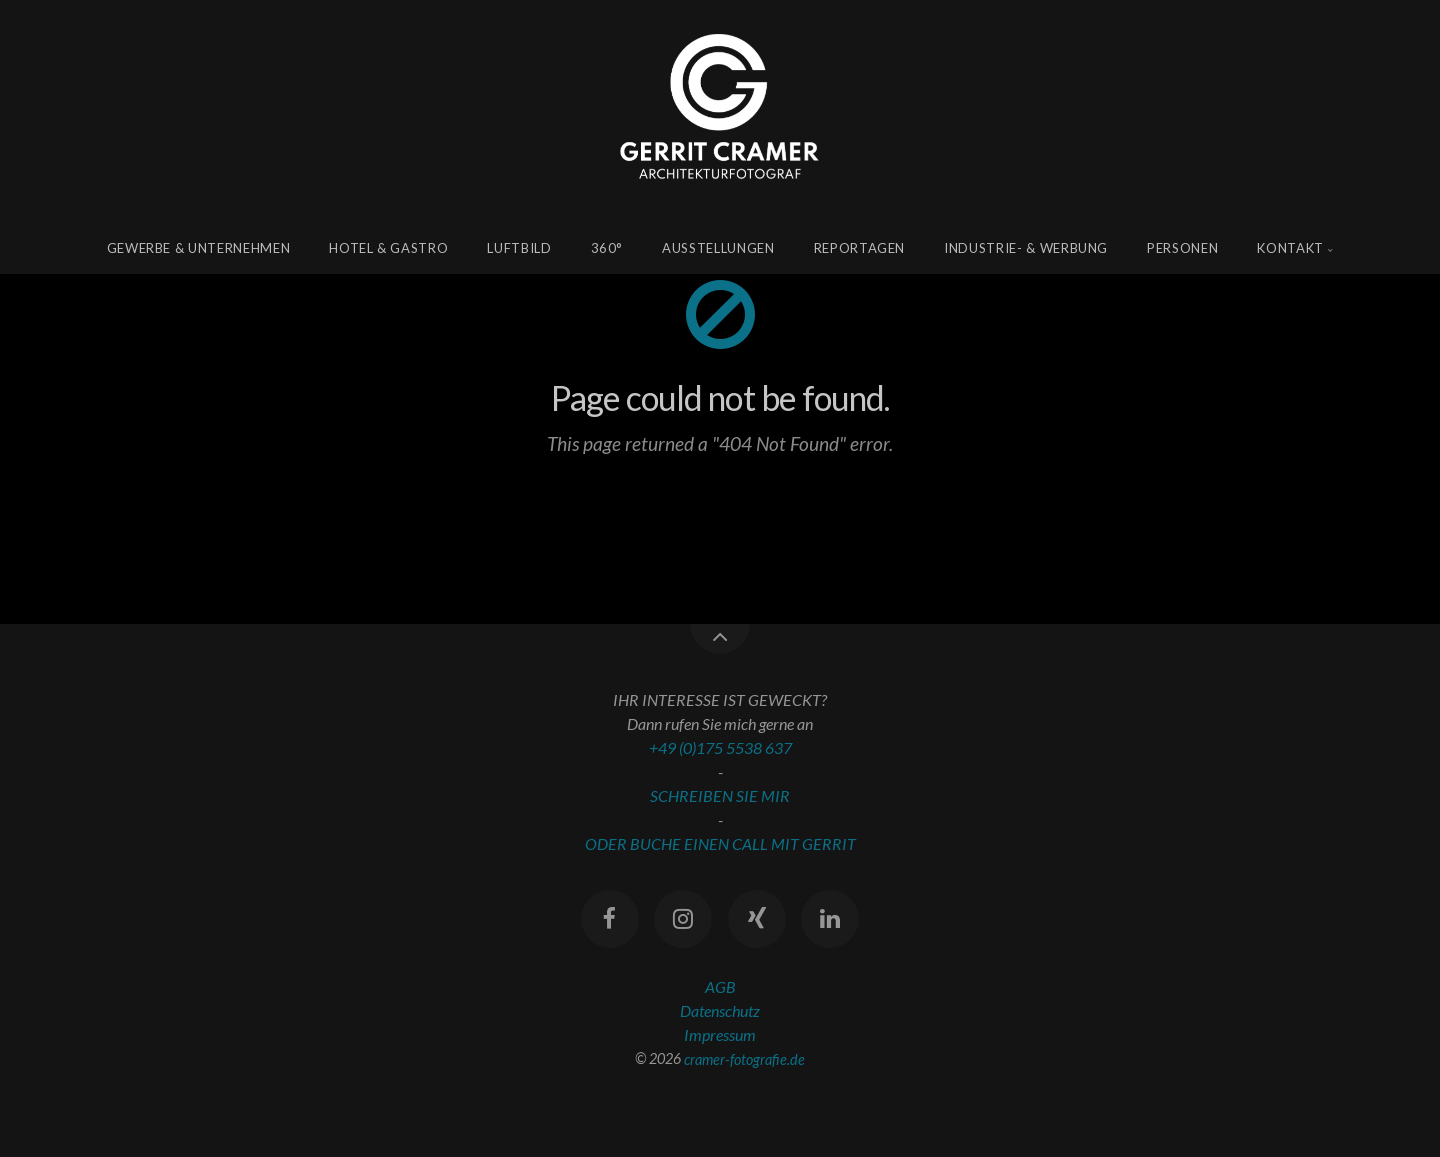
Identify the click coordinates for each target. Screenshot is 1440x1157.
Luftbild (519, 248)
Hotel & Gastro (388, 248)
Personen (1182, 248)
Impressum (720, 1034)
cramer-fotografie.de (744, 1058)
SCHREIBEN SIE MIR (720, 795)
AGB (720, 986)
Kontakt (1290, 248)
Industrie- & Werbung (1026, 248)
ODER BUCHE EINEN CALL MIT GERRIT (720, 843)
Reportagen (860, 248)
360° (607, 248)
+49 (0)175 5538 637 (720, 747)
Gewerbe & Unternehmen (199, 248)
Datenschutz (720, 1010)
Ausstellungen (718, 248)
